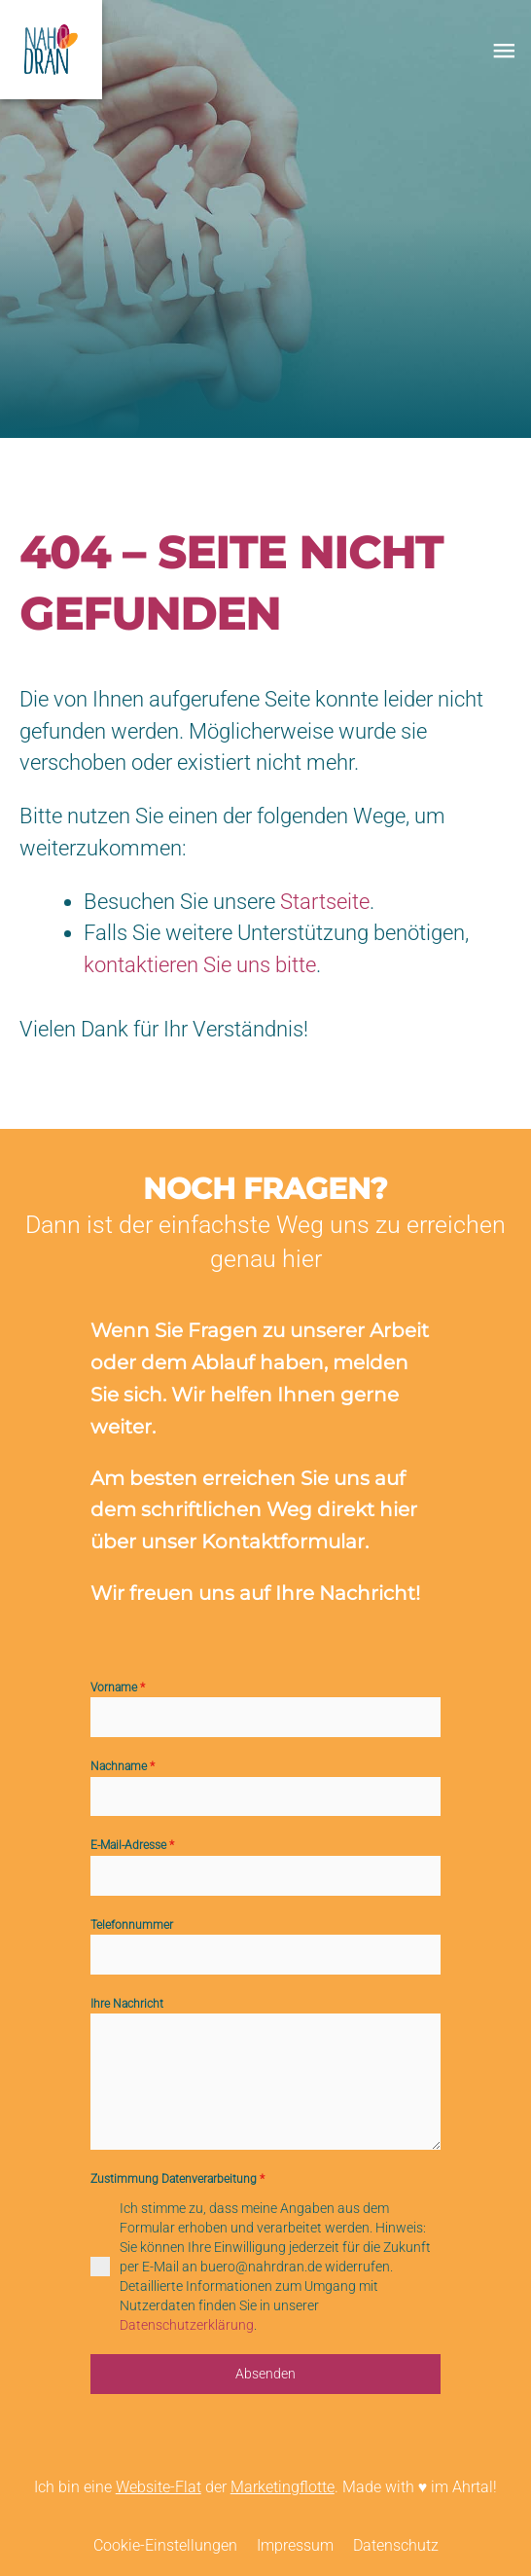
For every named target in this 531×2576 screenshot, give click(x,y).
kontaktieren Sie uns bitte (200, 965)
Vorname (117, 1687)
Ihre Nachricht (126, 2004)
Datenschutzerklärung (187, 2325)
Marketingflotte (282, 2487)
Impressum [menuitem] (295, 2546)
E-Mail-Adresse (132, 1845)
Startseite (325, 901)
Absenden (265, 2373)
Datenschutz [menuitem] (396, 2546)
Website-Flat (158, 2487)
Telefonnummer (131, 1925)
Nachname (122, 1766)
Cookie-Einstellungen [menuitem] (165, 2546)
